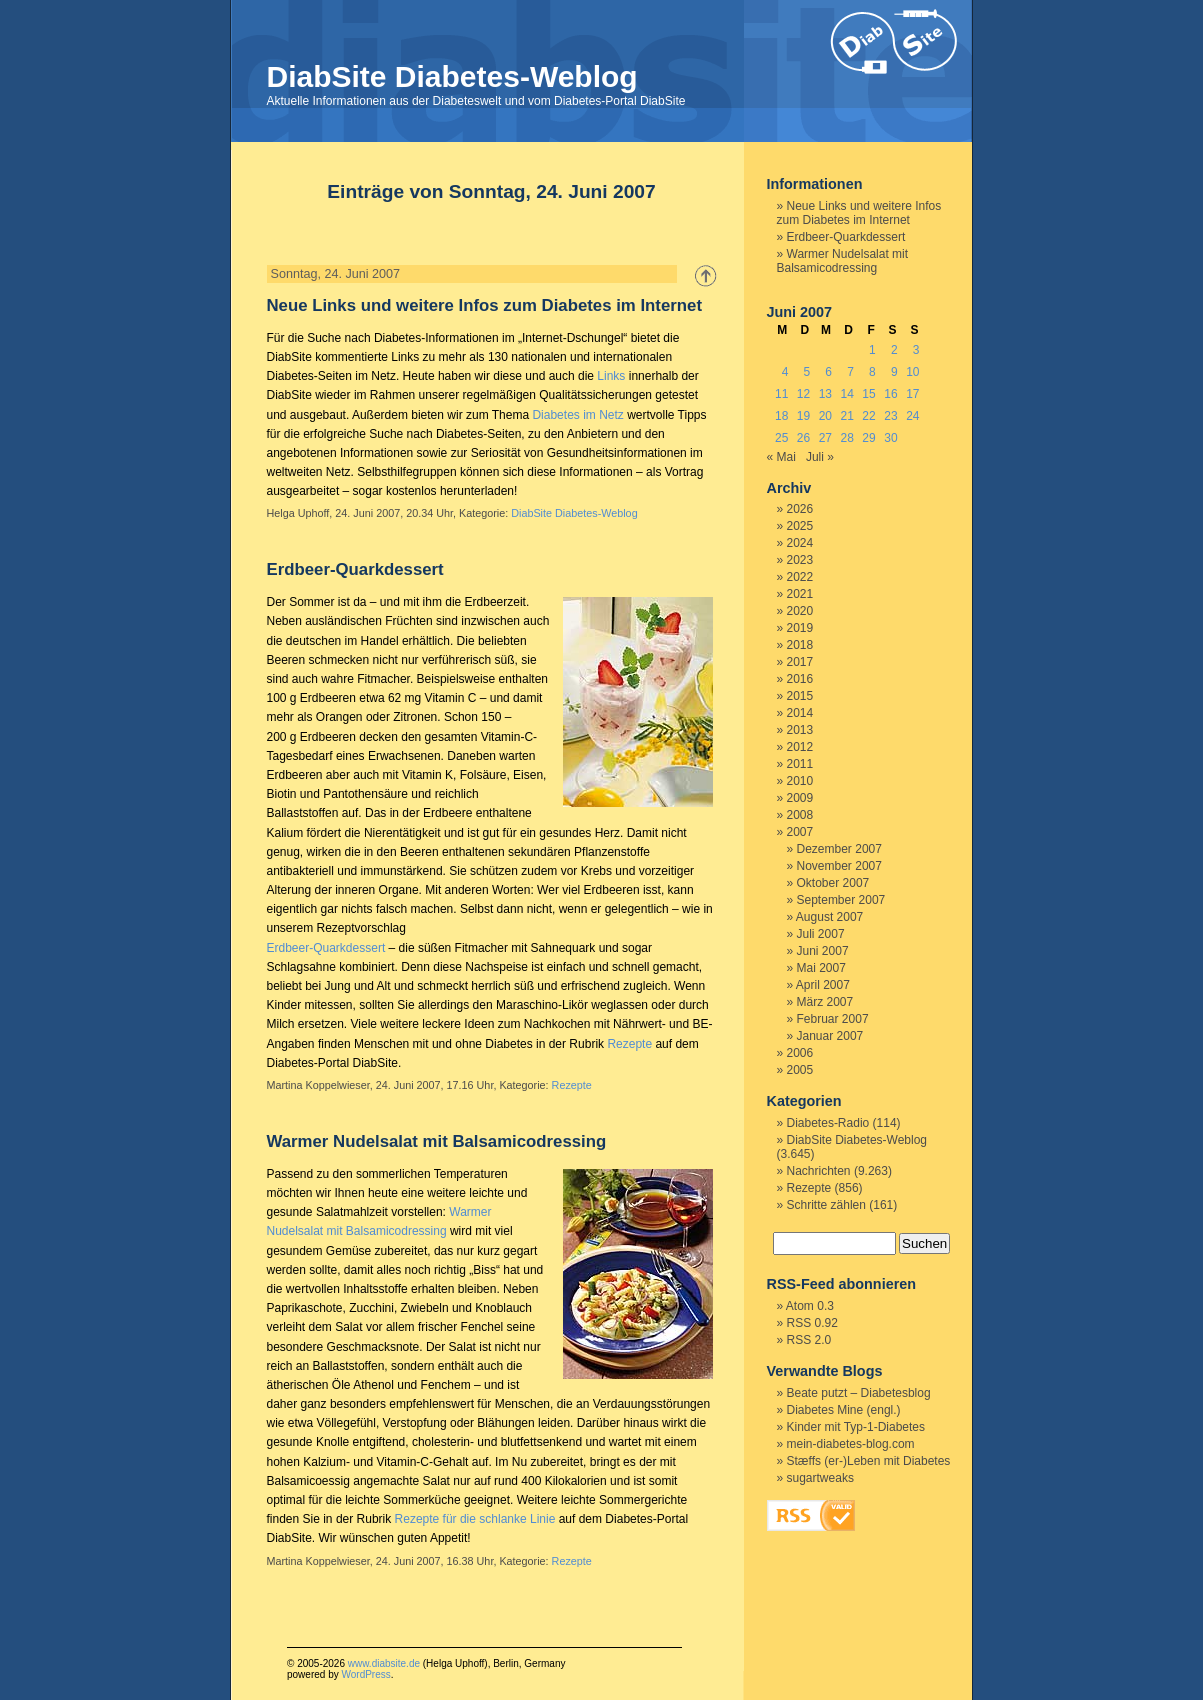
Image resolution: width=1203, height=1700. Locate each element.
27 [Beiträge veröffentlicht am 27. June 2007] (825, 438)
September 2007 (841, 900)
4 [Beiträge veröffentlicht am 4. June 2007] (785, 372)
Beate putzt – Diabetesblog (859, 1393)
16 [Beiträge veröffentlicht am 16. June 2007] (890, 394)
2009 (800, 798)
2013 (800, 730)
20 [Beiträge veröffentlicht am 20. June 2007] (825, 416)
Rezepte (629, 1044)
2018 (800, 645)
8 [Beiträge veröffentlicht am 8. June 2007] (872, 372)
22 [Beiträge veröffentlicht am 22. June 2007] (868, 416)
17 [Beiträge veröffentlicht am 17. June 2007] (912, 394)
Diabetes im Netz (577, 415)
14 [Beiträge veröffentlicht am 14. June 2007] (847, 394)
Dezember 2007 (839, 849)
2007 (800, 832)
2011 (800, 764)
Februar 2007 (833, 1019)
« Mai (781, 457)
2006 (800, 1053)
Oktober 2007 (833, 883)
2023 (800, 560)
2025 (800, 526)
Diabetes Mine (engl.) (844, 1410)
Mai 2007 (821, 968)
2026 (800, 509)
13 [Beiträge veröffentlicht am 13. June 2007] (825, 394)
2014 (800, 713)
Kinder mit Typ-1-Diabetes (856, 1427)
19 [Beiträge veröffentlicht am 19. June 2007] (803, 416)
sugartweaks (820, 1478)
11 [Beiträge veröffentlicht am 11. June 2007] (781, 394)
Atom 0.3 (810, 1306)
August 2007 (829, 917)
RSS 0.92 (812, 1323)
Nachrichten (819, 1171)
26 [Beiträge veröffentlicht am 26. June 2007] (803, 438)
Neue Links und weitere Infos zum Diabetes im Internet (484, 305)
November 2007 (839, 866)
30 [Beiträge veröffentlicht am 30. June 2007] (890, 438)
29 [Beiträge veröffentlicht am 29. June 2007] (868, 438)
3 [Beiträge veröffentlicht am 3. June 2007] (916, 350)
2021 (800, 594)
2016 (800, 679)
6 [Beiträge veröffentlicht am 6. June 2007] (828, 372)
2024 (800, 543)
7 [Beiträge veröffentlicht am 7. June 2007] (850, 372)
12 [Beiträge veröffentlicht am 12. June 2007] (803, 394)
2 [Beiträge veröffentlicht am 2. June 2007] (894, 350)
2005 (800, 1070)
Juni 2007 (823, 951)
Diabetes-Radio (828, 1123)
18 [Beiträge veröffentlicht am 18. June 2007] (781, 416)
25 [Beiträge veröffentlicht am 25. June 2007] (781, 438)
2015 (800, 696)
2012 (800, 747)
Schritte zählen (826, 1205)
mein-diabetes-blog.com (851, 1444)
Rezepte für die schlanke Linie (475, 1519)
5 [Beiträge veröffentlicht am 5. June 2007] (807, 372)
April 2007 (823, 985)
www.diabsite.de (384, 1663)
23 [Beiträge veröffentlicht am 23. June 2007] (890, 416)
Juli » (820, 457)
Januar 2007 (830, 1036)
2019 (800, 628)
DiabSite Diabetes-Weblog (452, 76)
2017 (800, 662)
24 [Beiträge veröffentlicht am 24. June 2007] (912, 416)
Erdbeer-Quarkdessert (355, 569)
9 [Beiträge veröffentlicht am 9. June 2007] (894, 372)
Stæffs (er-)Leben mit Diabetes (869, 1461)
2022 (800, 577)
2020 (800, 611)
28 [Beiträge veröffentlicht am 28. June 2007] (847, 438)
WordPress (365, 1674)
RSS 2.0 (809, 1340)
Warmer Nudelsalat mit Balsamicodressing (437, 1141)
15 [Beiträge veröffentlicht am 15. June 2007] (868, 394)
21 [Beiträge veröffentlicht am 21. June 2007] (847, 416)
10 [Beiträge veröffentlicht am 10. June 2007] (912, 372)
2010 (800, 781)
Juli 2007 (821, 934)
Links (611, 376)
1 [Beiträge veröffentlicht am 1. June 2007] (872, 350)
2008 (800, 815)
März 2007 (825, 1002)
